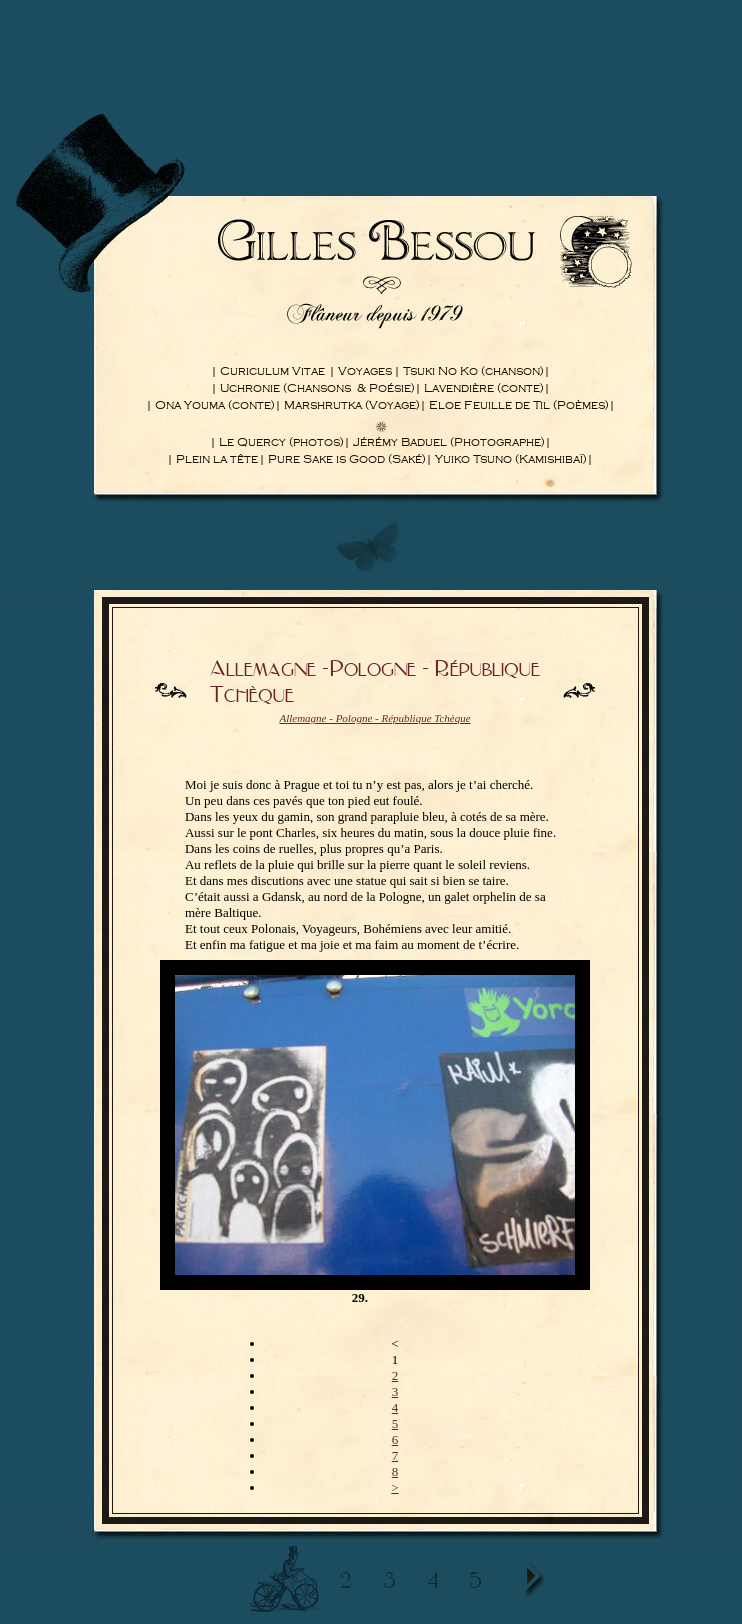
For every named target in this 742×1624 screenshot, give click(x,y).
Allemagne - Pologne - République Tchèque (374, 718)
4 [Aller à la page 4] (395, 1407)
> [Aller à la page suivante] (394, 1487)
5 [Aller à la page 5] (395, 1423)
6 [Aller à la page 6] (395, 1439)
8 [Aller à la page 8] (395, 1471)
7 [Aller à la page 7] (395, 1455)
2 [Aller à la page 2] (395, 1375)
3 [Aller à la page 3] (395, 1391)
